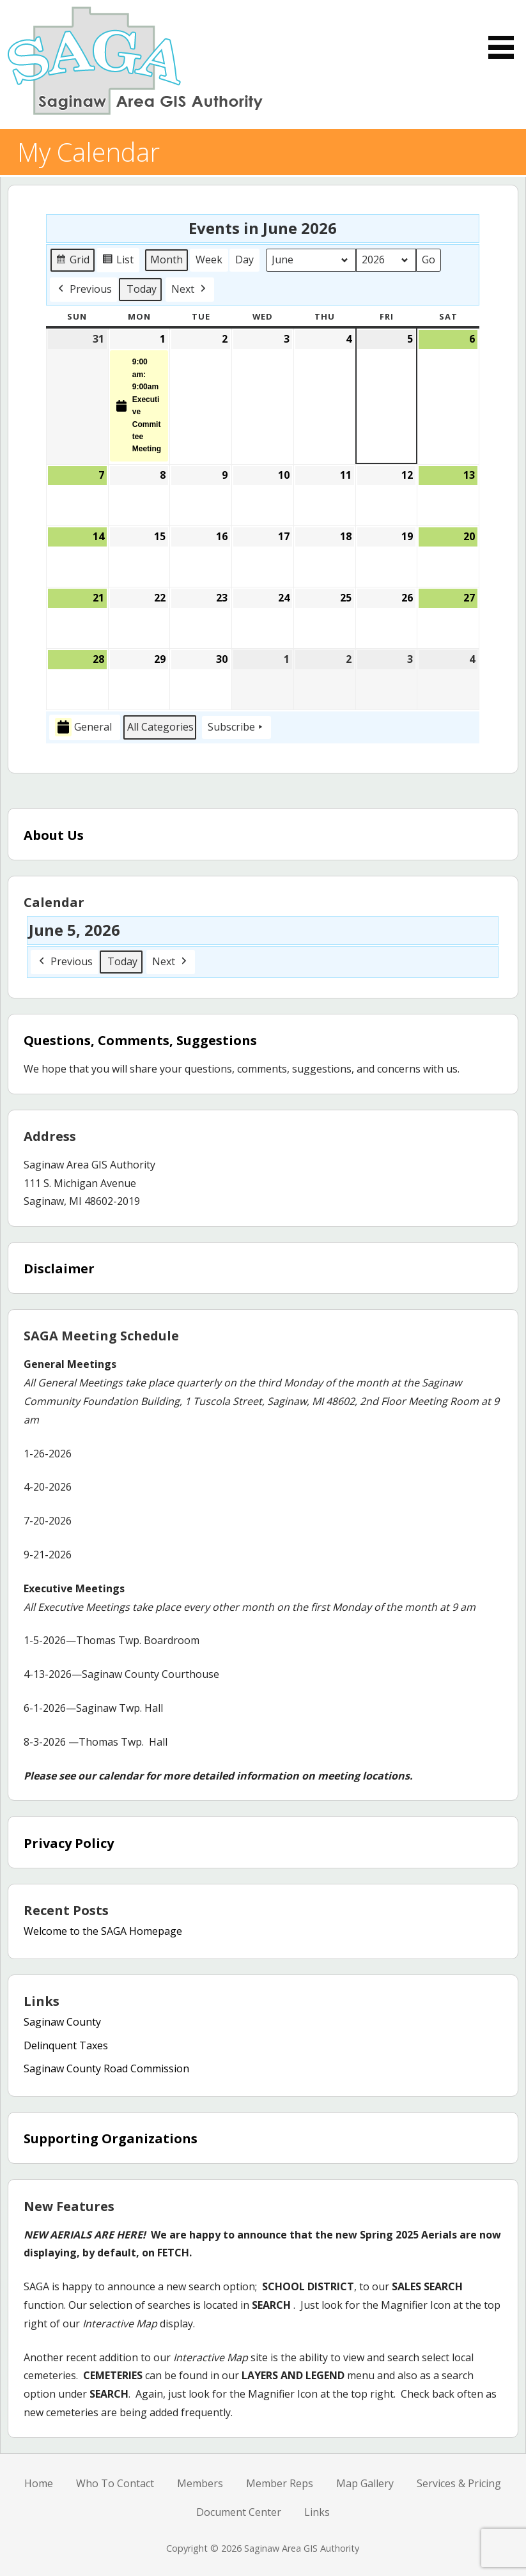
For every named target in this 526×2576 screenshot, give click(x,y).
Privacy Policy (69, 1843)
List (119, 261)
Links (317, 2512)
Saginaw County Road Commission (106, 2068)
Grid (73, 261)
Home (38, 2483)
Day (244, 259)
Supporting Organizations (110, 2138)
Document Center (238, 2512)
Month (166, 259)
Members (200, 2483)
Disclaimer (59, 1268)
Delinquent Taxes (66, 2045)
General (83, 727)
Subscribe (236, 726)
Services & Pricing (459, 2483)
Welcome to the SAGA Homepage (103, 1931)
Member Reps (279, 2483)
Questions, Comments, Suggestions (140, 1040)
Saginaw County (62, 2022)
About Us (54, 835)
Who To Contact (115, 2483)
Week (209, 259)
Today (142, 288)
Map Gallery (365, 2483)
